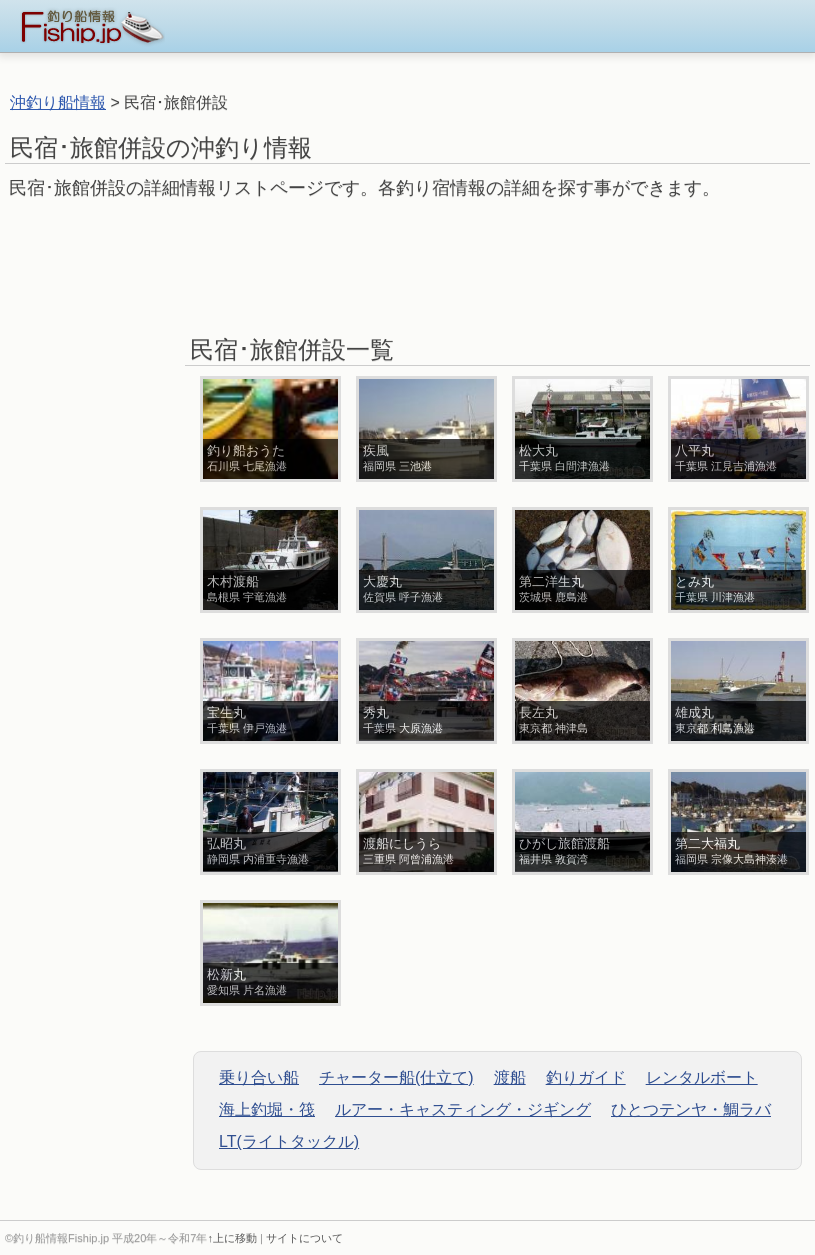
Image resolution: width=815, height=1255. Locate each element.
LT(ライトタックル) (289, 1141)
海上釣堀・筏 (267, 1109)
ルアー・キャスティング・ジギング (463, 1109)
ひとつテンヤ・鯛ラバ (691, 1109)
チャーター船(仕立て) (396, 1077)
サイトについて (304, 1238)
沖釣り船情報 (58, 102)
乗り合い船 (259, 1077)
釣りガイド (586, 1077)
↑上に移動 (232, 1238)
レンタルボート (702, 1077)
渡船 (510, 1077)
